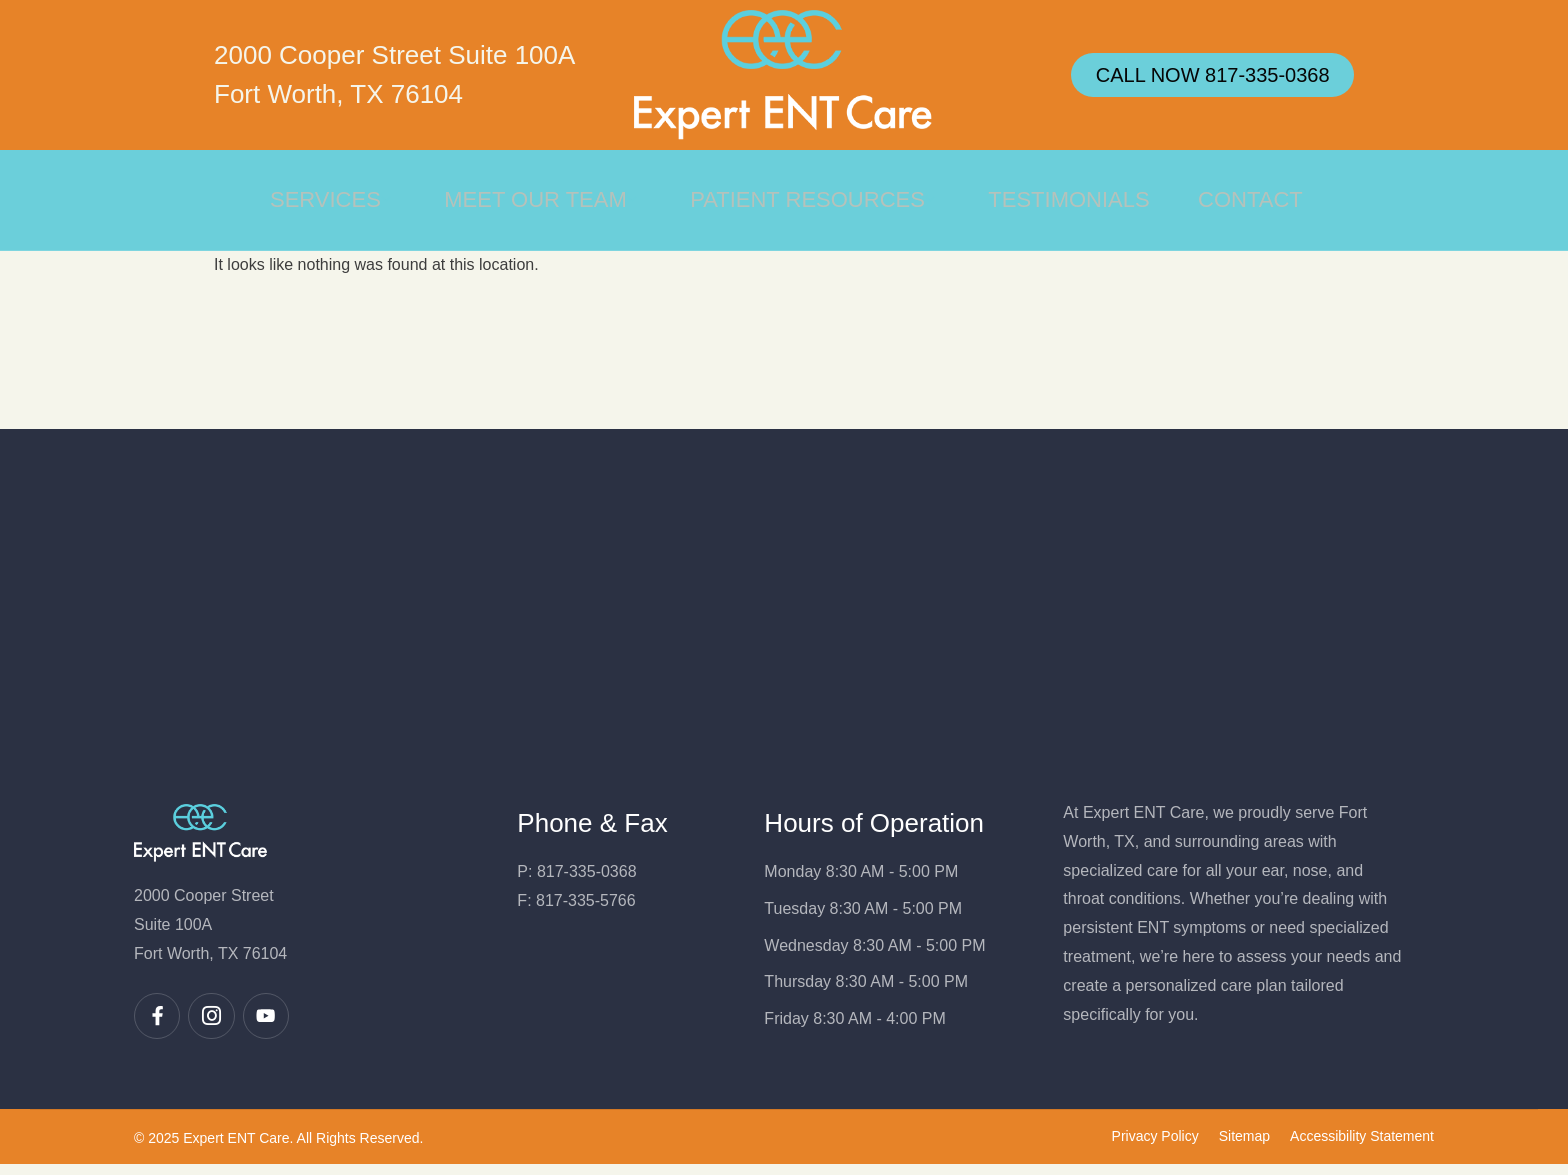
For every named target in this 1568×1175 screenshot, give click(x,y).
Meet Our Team (539, 199)
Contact (1251, 199)
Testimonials (1068, 199)
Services (327, 199)
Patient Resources (813, 199)
